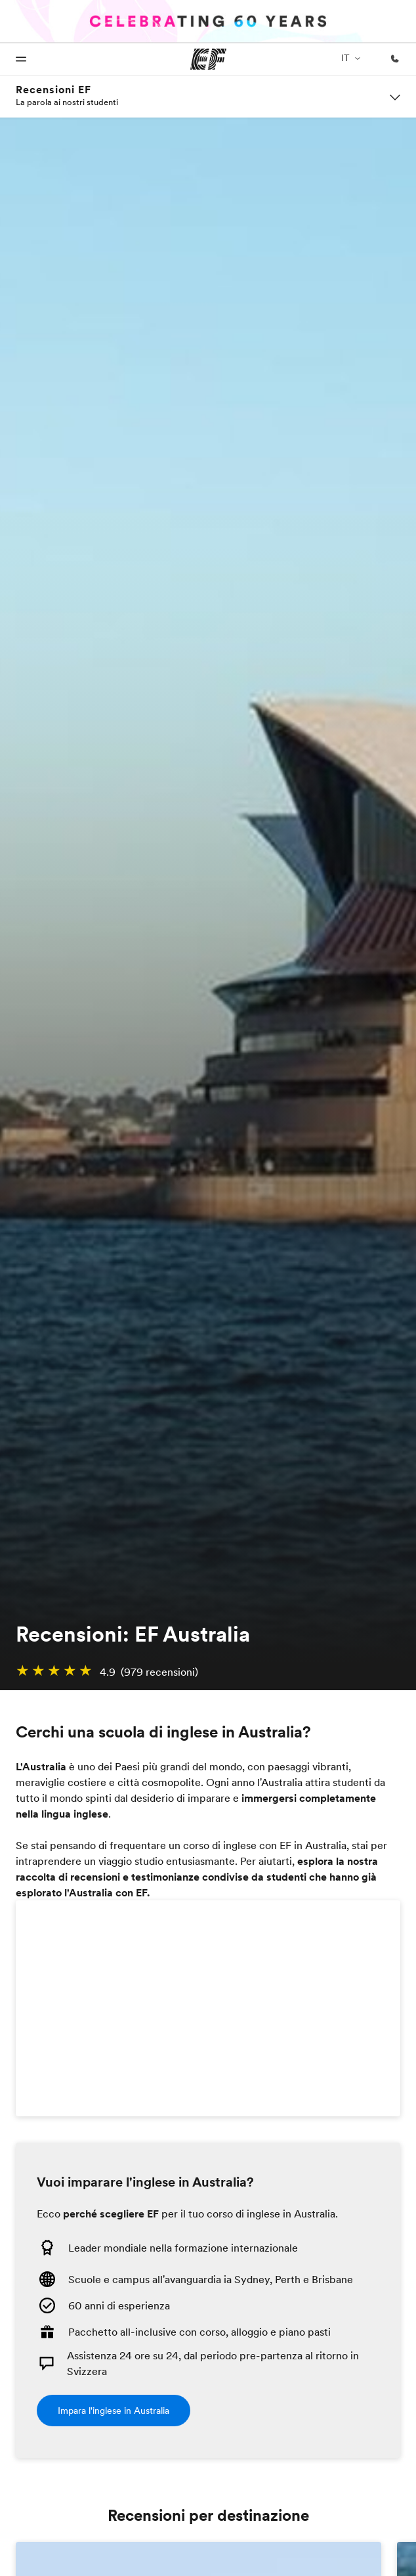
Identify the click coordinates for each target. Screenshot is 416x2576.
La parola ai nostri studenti (67, 102)
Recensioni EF (53, 89)
